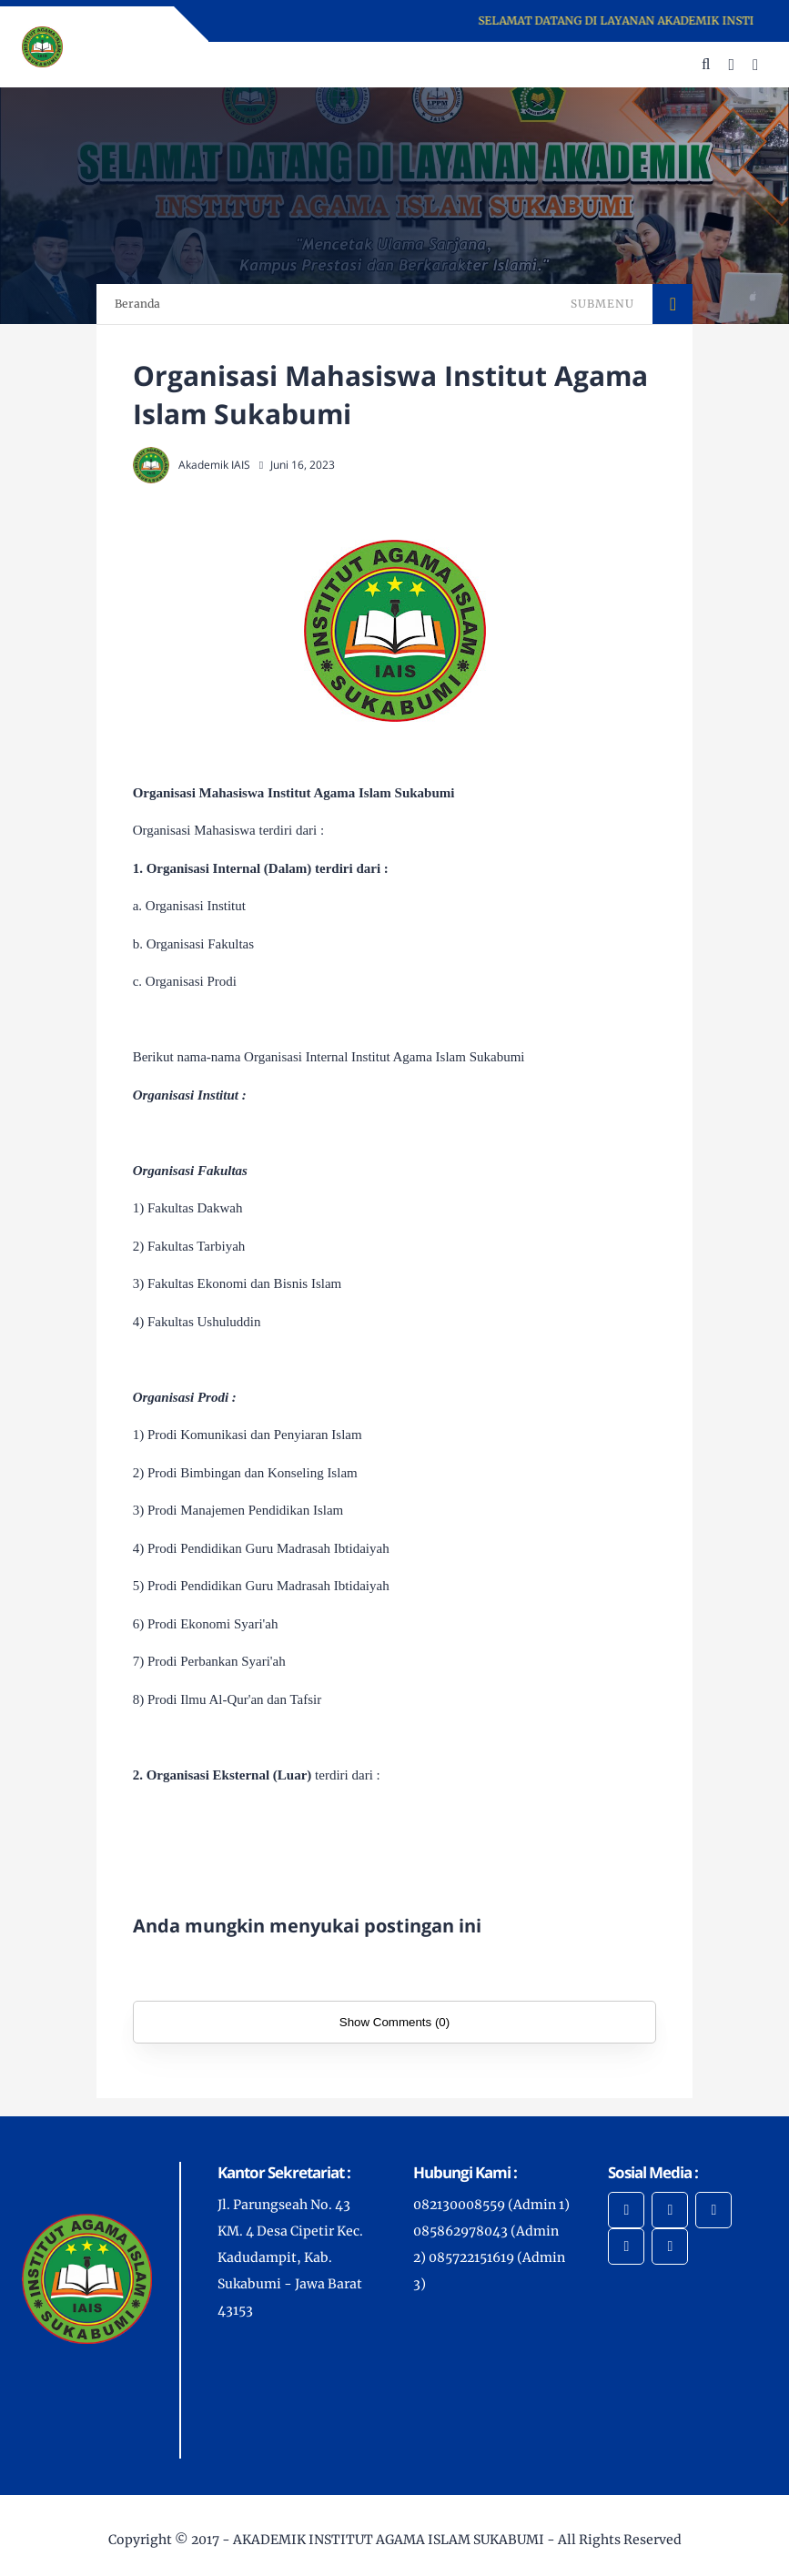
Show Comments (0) (394, 2022)
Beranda (137, 303)
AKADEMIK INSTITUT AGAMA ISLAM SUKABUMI (388, 2539)
